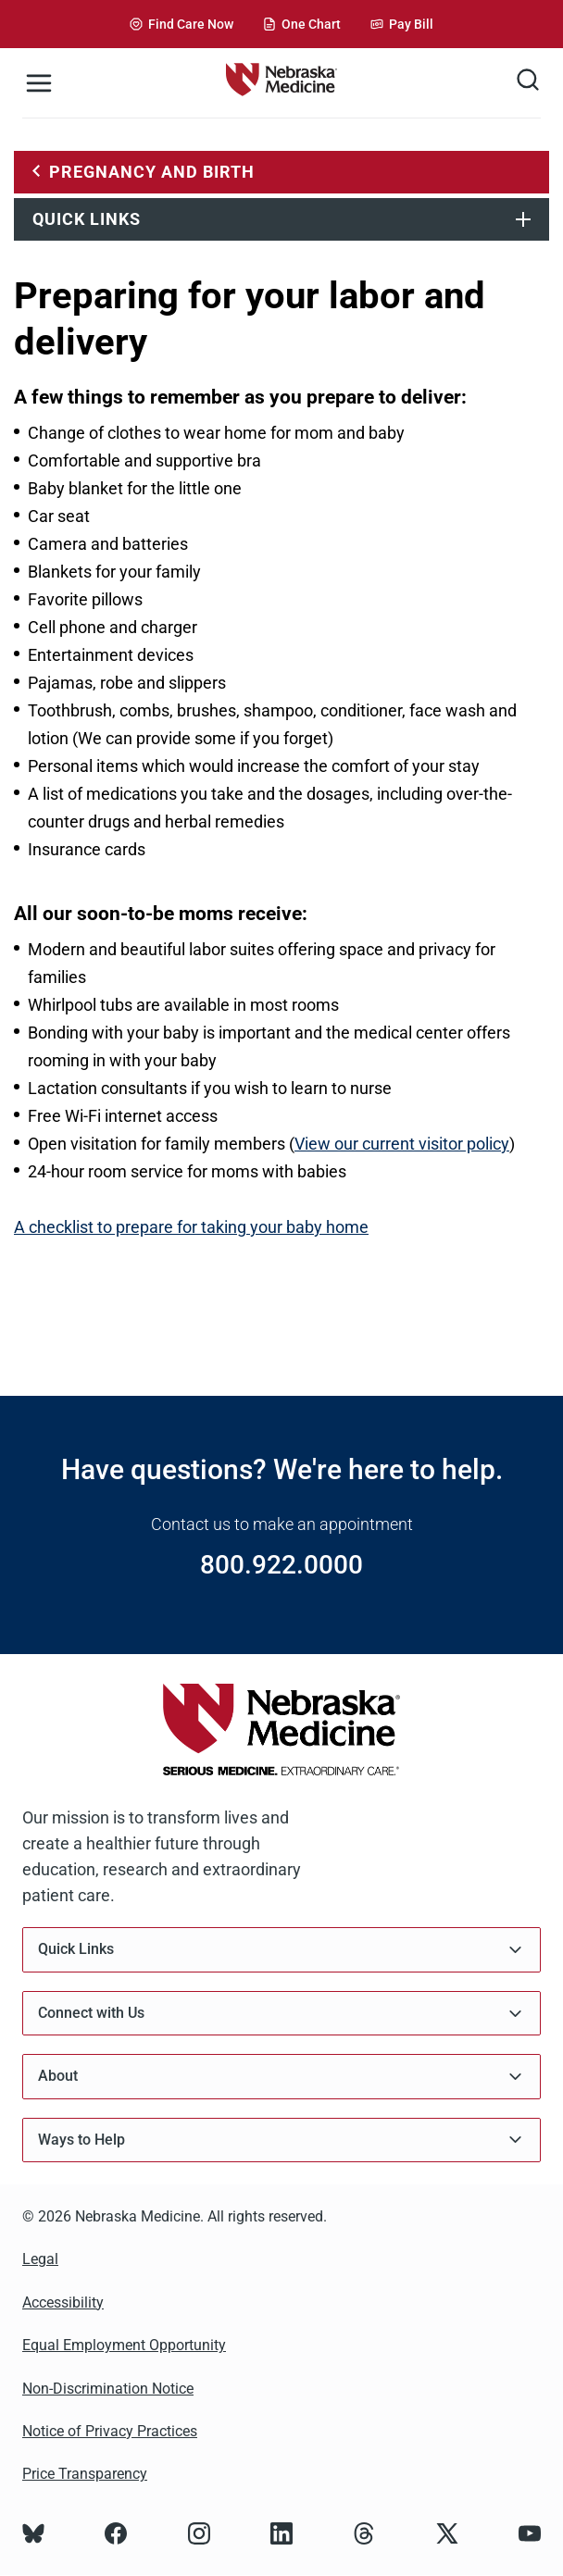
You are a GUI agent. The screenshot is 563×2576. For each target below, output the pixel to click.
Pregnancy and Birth (152, 171)
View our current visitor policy (401, 1143)
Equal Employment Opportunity (124, 2345)
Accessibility (63, 2302)
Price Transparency (84, 2474)
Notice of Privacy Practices (109, 2431)
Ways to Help (281, 2139)
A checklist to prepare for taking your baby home (191, 1227)
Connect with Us (281, 2013)
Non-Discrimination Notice (108, 2388)
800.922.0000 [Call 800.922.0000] (281, 1564)
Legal (40, 2259)
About (281, 2076)
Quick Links (86, 219)
